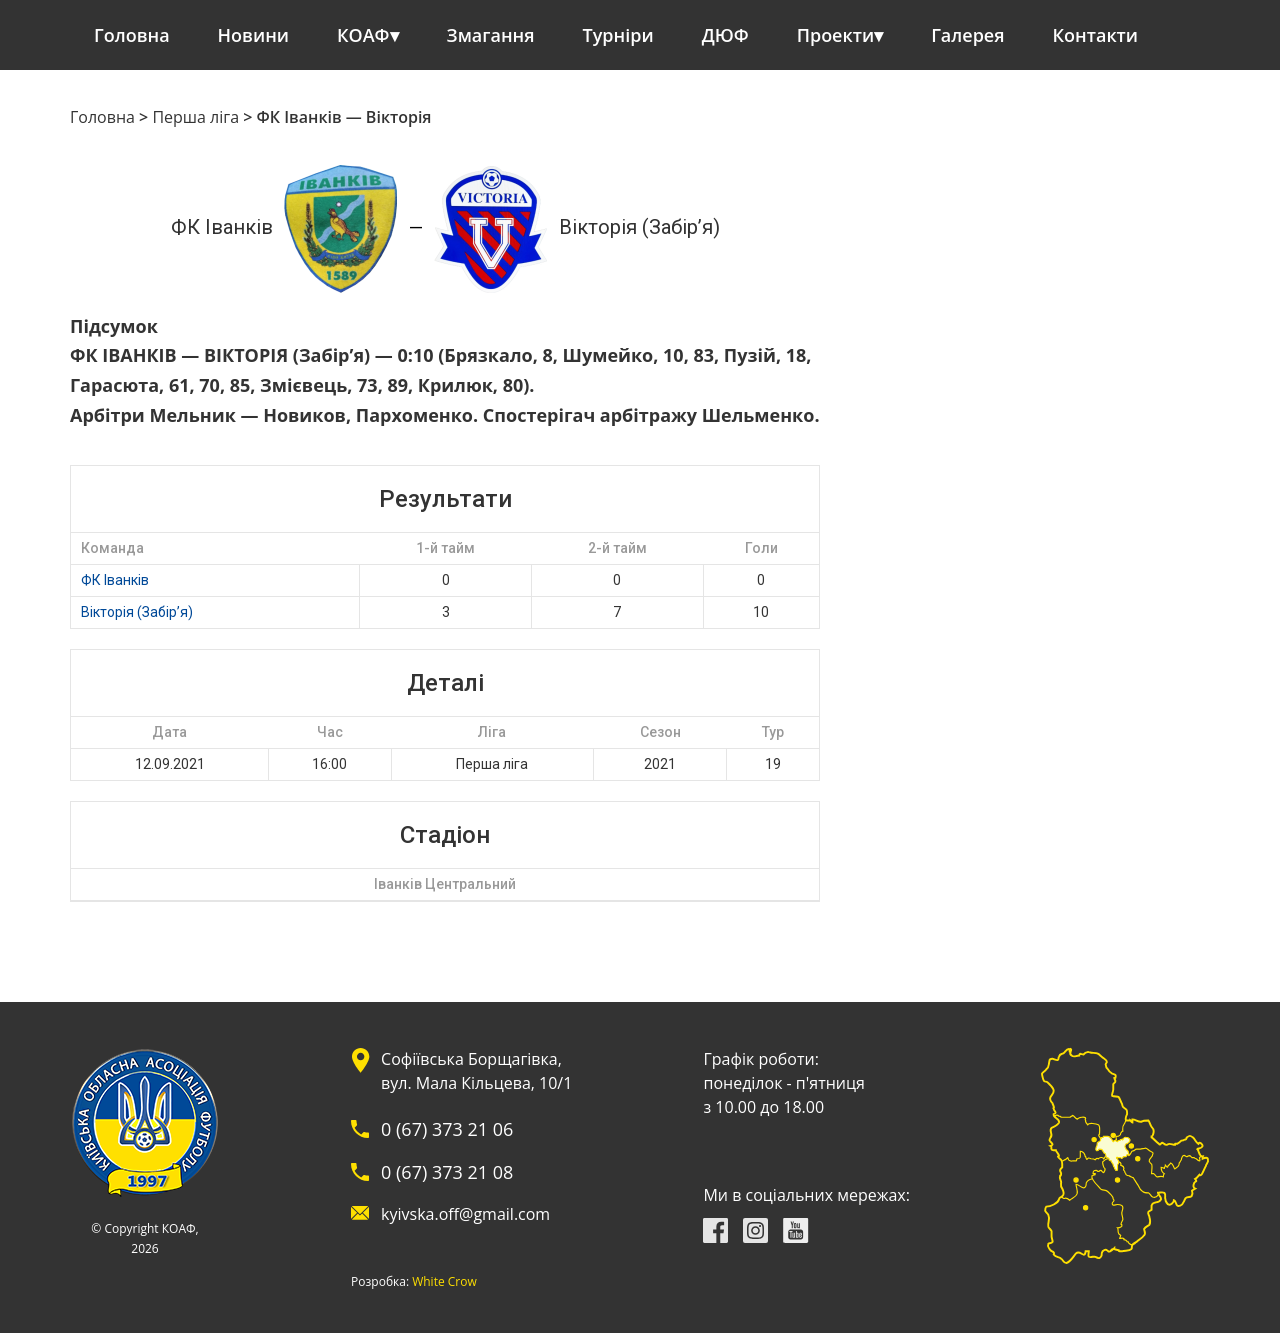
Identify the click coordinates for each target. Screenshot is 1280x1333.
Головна (132, 35)
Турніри (618, 35)
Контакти (1096, 35)
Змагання (491, 35)
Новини (253, 35)
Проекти (835, 35)
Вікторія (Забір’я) (137, 612)
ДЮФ (725, 35)
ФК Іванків (115, 580)
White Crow (444, 1282)
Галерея (967, 35)
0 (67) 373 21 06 (447, 1129)
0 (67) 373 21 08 (447, 1172)
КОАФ (363, 35)
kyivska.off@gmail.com (465, 1214)
